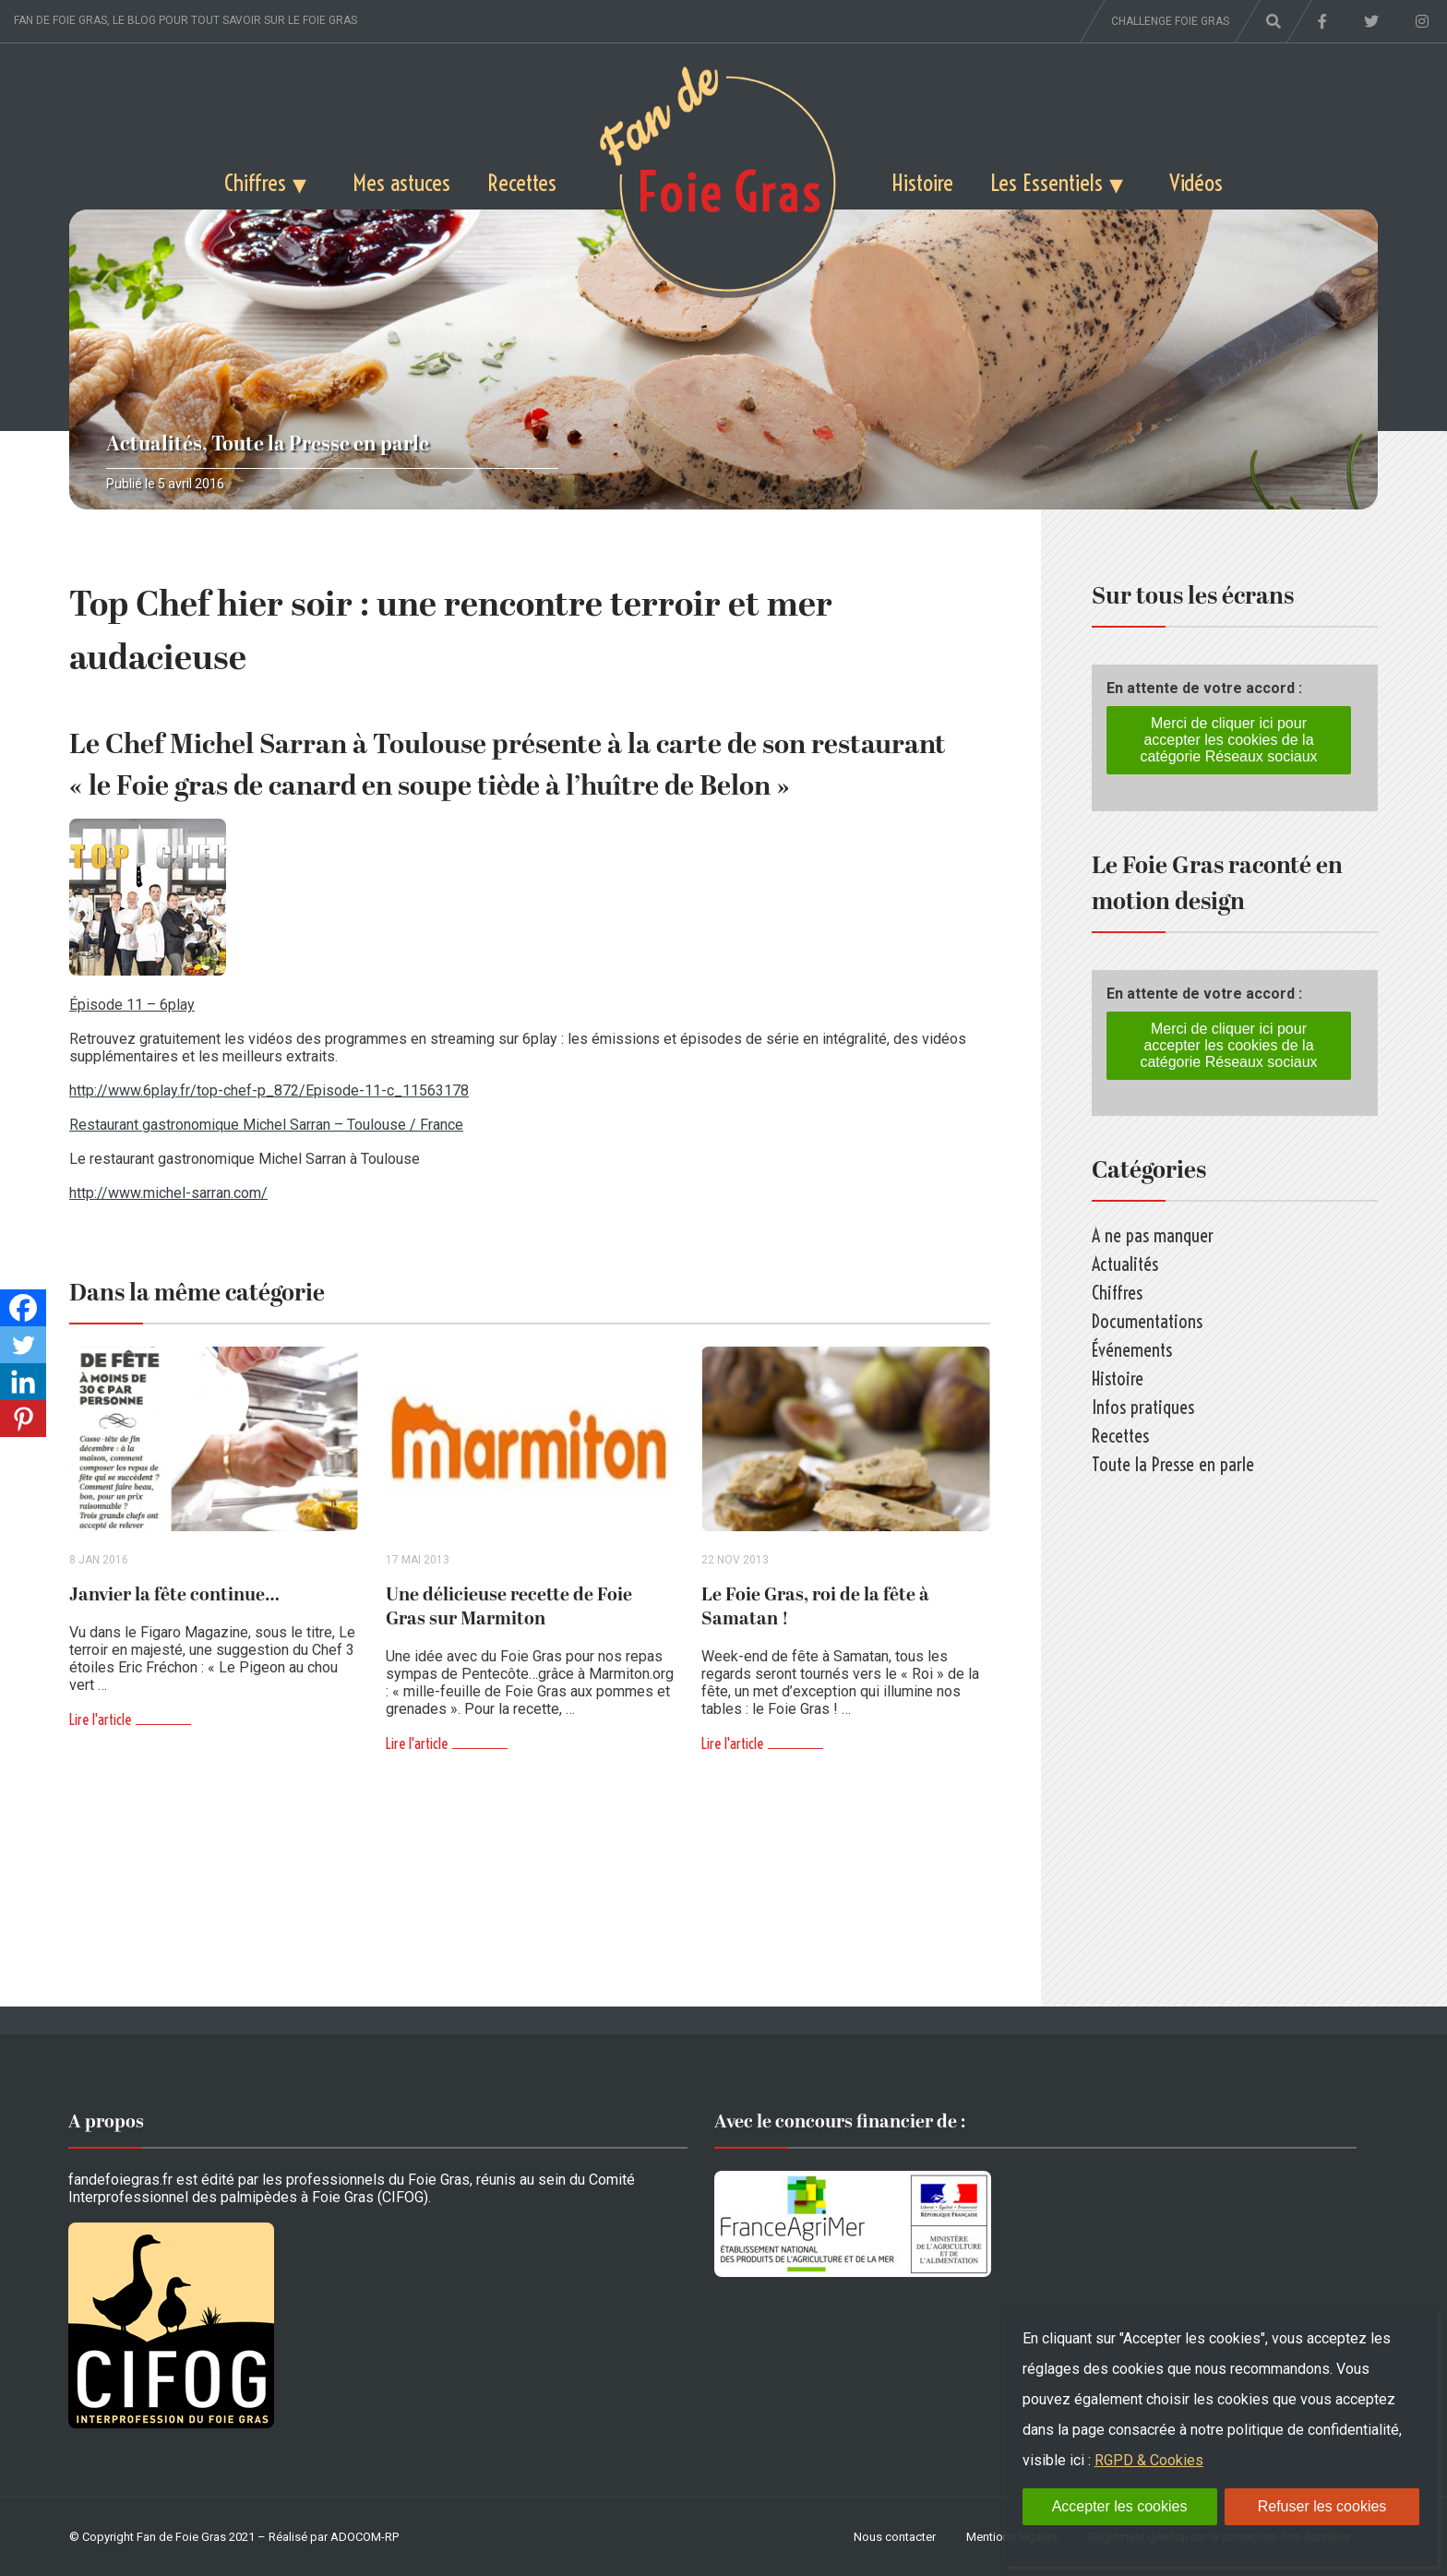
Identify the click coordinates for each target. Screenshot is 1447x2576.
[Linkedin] (23, 1381)
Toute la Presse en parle (320, 444)
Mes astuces (401, 182)
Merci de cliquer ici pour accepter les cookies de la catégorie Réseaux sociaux (1228, 739)
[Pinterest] (23, 1418)
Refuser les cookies (1322, 2506)
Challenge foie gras (1170, 21)
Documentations (1147, 1321)
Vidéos (1196, 182)
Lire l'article (100, 1719)
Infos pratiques (1143, 1407)
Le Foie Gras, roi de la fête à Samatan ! (815, 1607)
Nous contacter (895, 2537)
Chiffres (255, 182)
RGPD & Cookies (1148, 2460)
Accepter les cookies (1120, 2506)
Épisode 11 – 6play (132, 1004)
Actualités (154, 444)
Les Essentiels (1046, 182)
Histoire (922, 182)
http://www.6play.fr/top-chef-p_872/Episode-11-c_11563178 (269, 1090)
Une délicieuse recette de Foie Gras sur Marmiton (509, 1607)
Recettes (521, 182)
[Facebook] (23, 1307)
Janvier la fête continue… (174, 1595)
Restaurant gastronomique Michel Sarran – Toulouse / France (266, 1124)
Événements (1132, 1349)
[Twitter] (23, 1344)
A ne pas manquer (1153, 1235)
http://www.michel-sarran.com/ (168, 1193)
